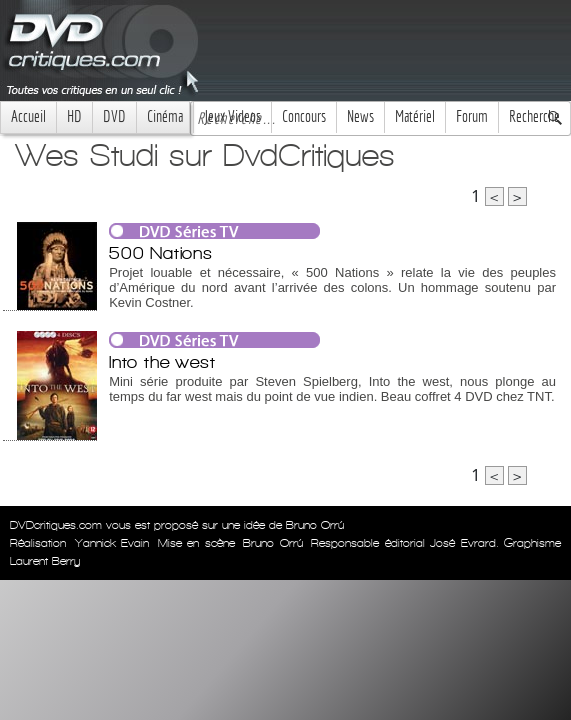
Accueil (28, 116)
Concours (304, 116)
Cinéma (165, 116)
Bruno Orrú (273, 543)
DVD (114, 116)
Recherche (534, 116)
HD (74, 116)
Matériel (415, 116)
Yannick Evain (112, 543)
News (360, 116)
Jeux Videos (232, 116)
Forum (472, 116)
